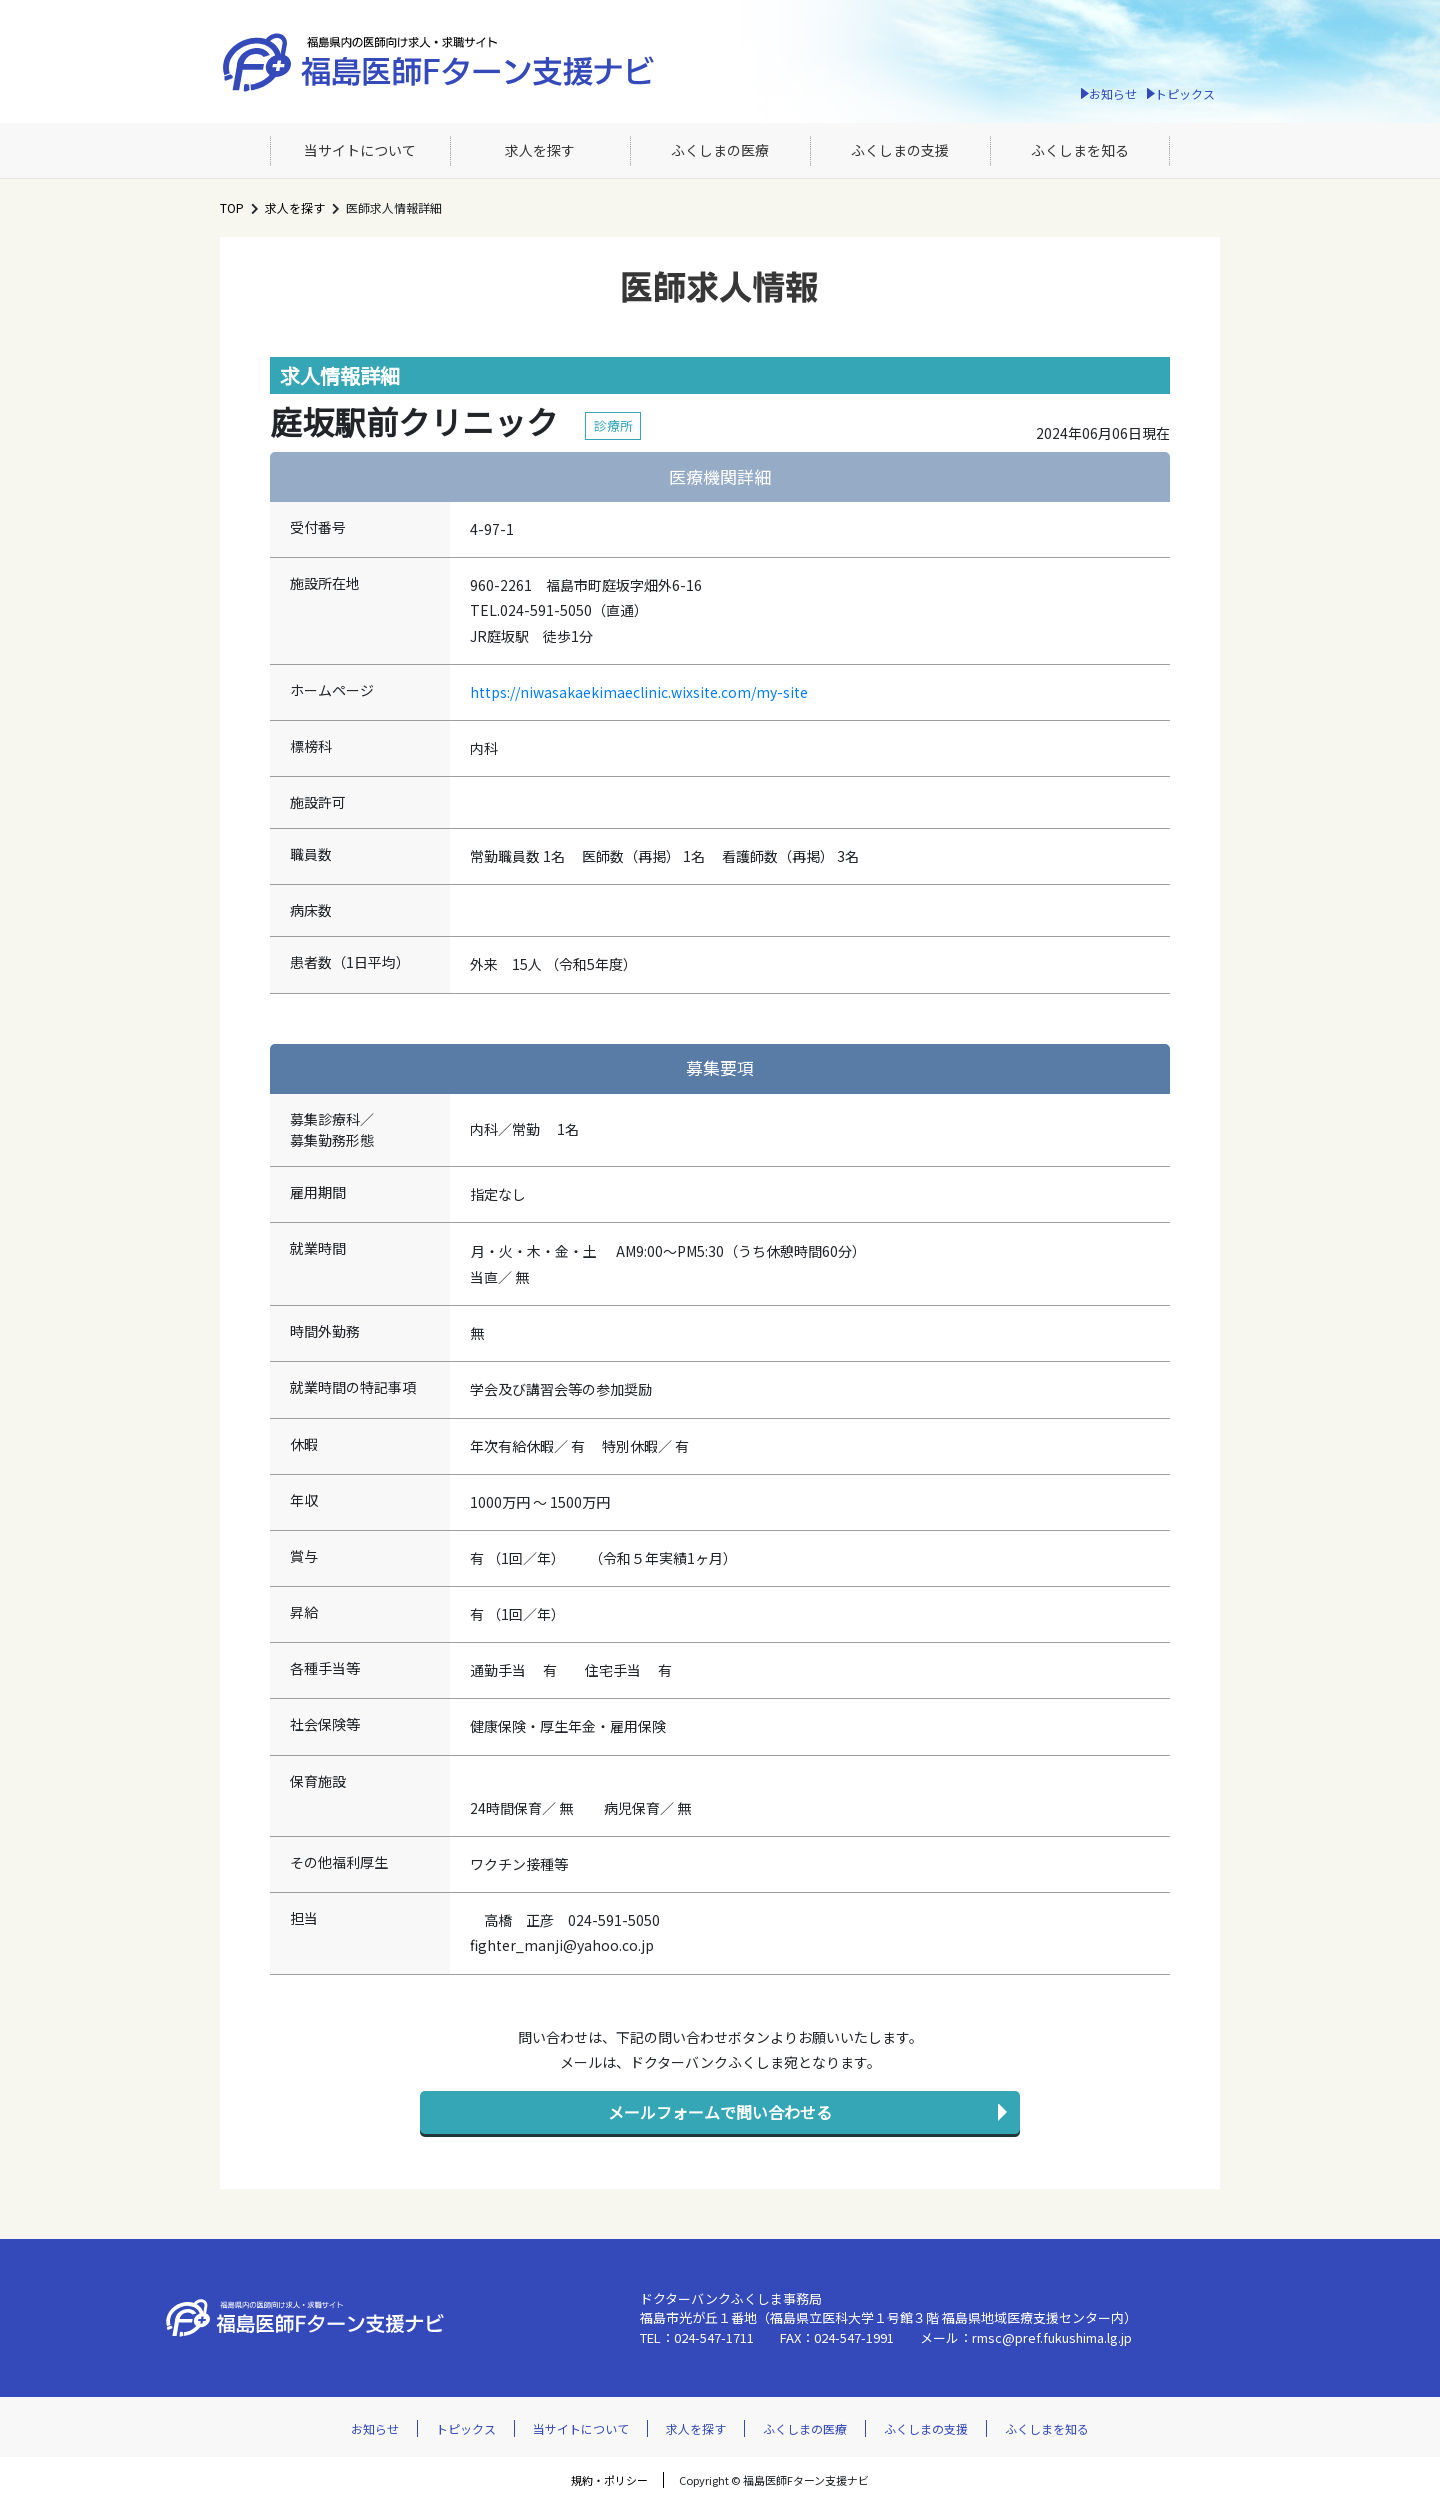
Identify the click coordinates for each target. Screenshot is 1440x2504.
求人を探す (540, 150)
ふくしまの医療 (720, 150)
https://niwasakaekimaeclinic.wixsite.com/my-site (639, 692)
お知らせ (1113, 93)
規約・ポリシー (609, 2480)
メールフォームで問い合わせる (720, 2112)
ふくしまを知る (1080, 150)
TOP (232, 207)
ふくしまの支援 (900, 150)
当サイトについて (360, 150)
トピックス (1185, 93)
